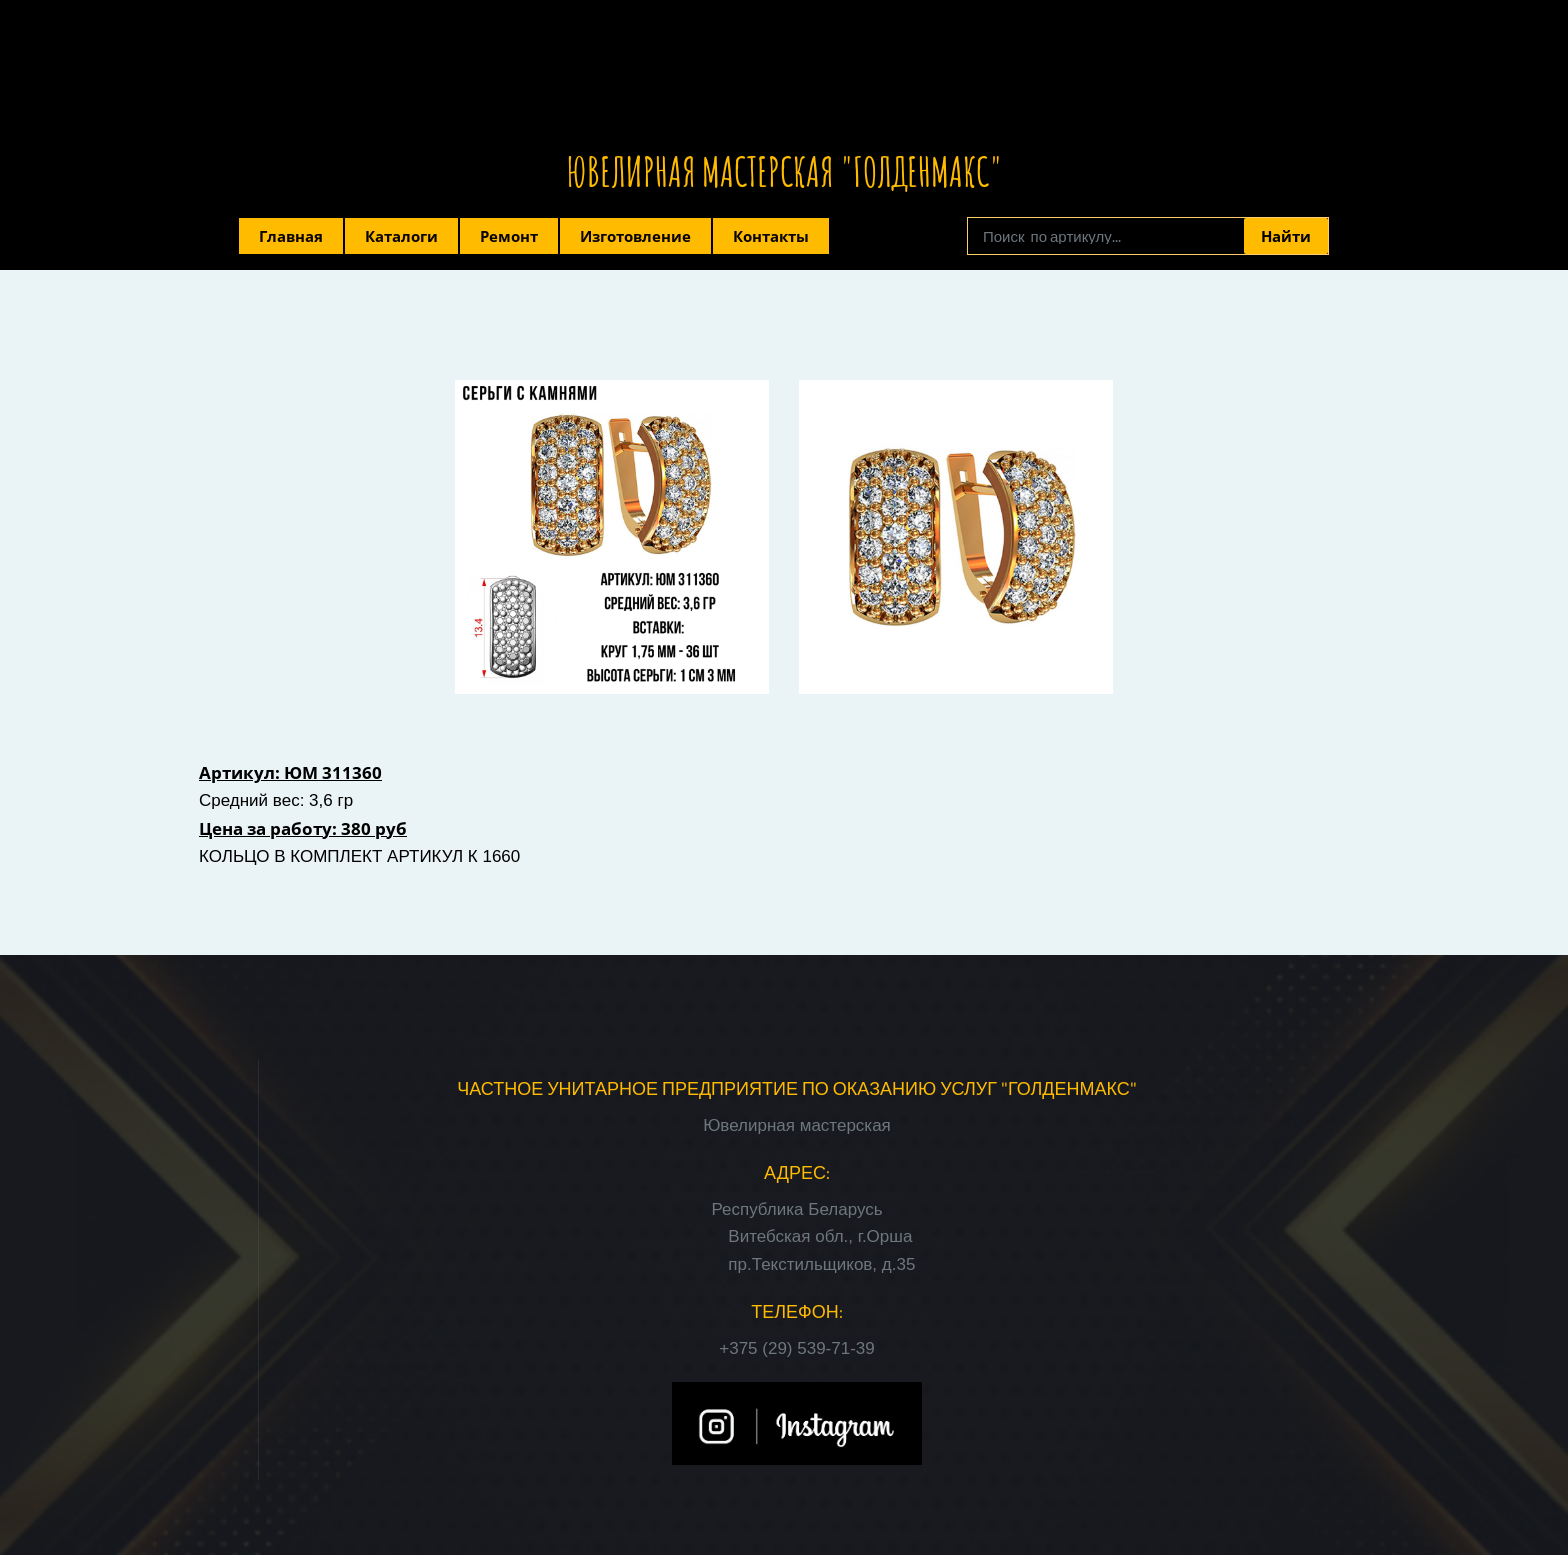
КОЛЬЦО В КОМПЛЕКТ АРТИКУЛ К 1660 (359, 856)
